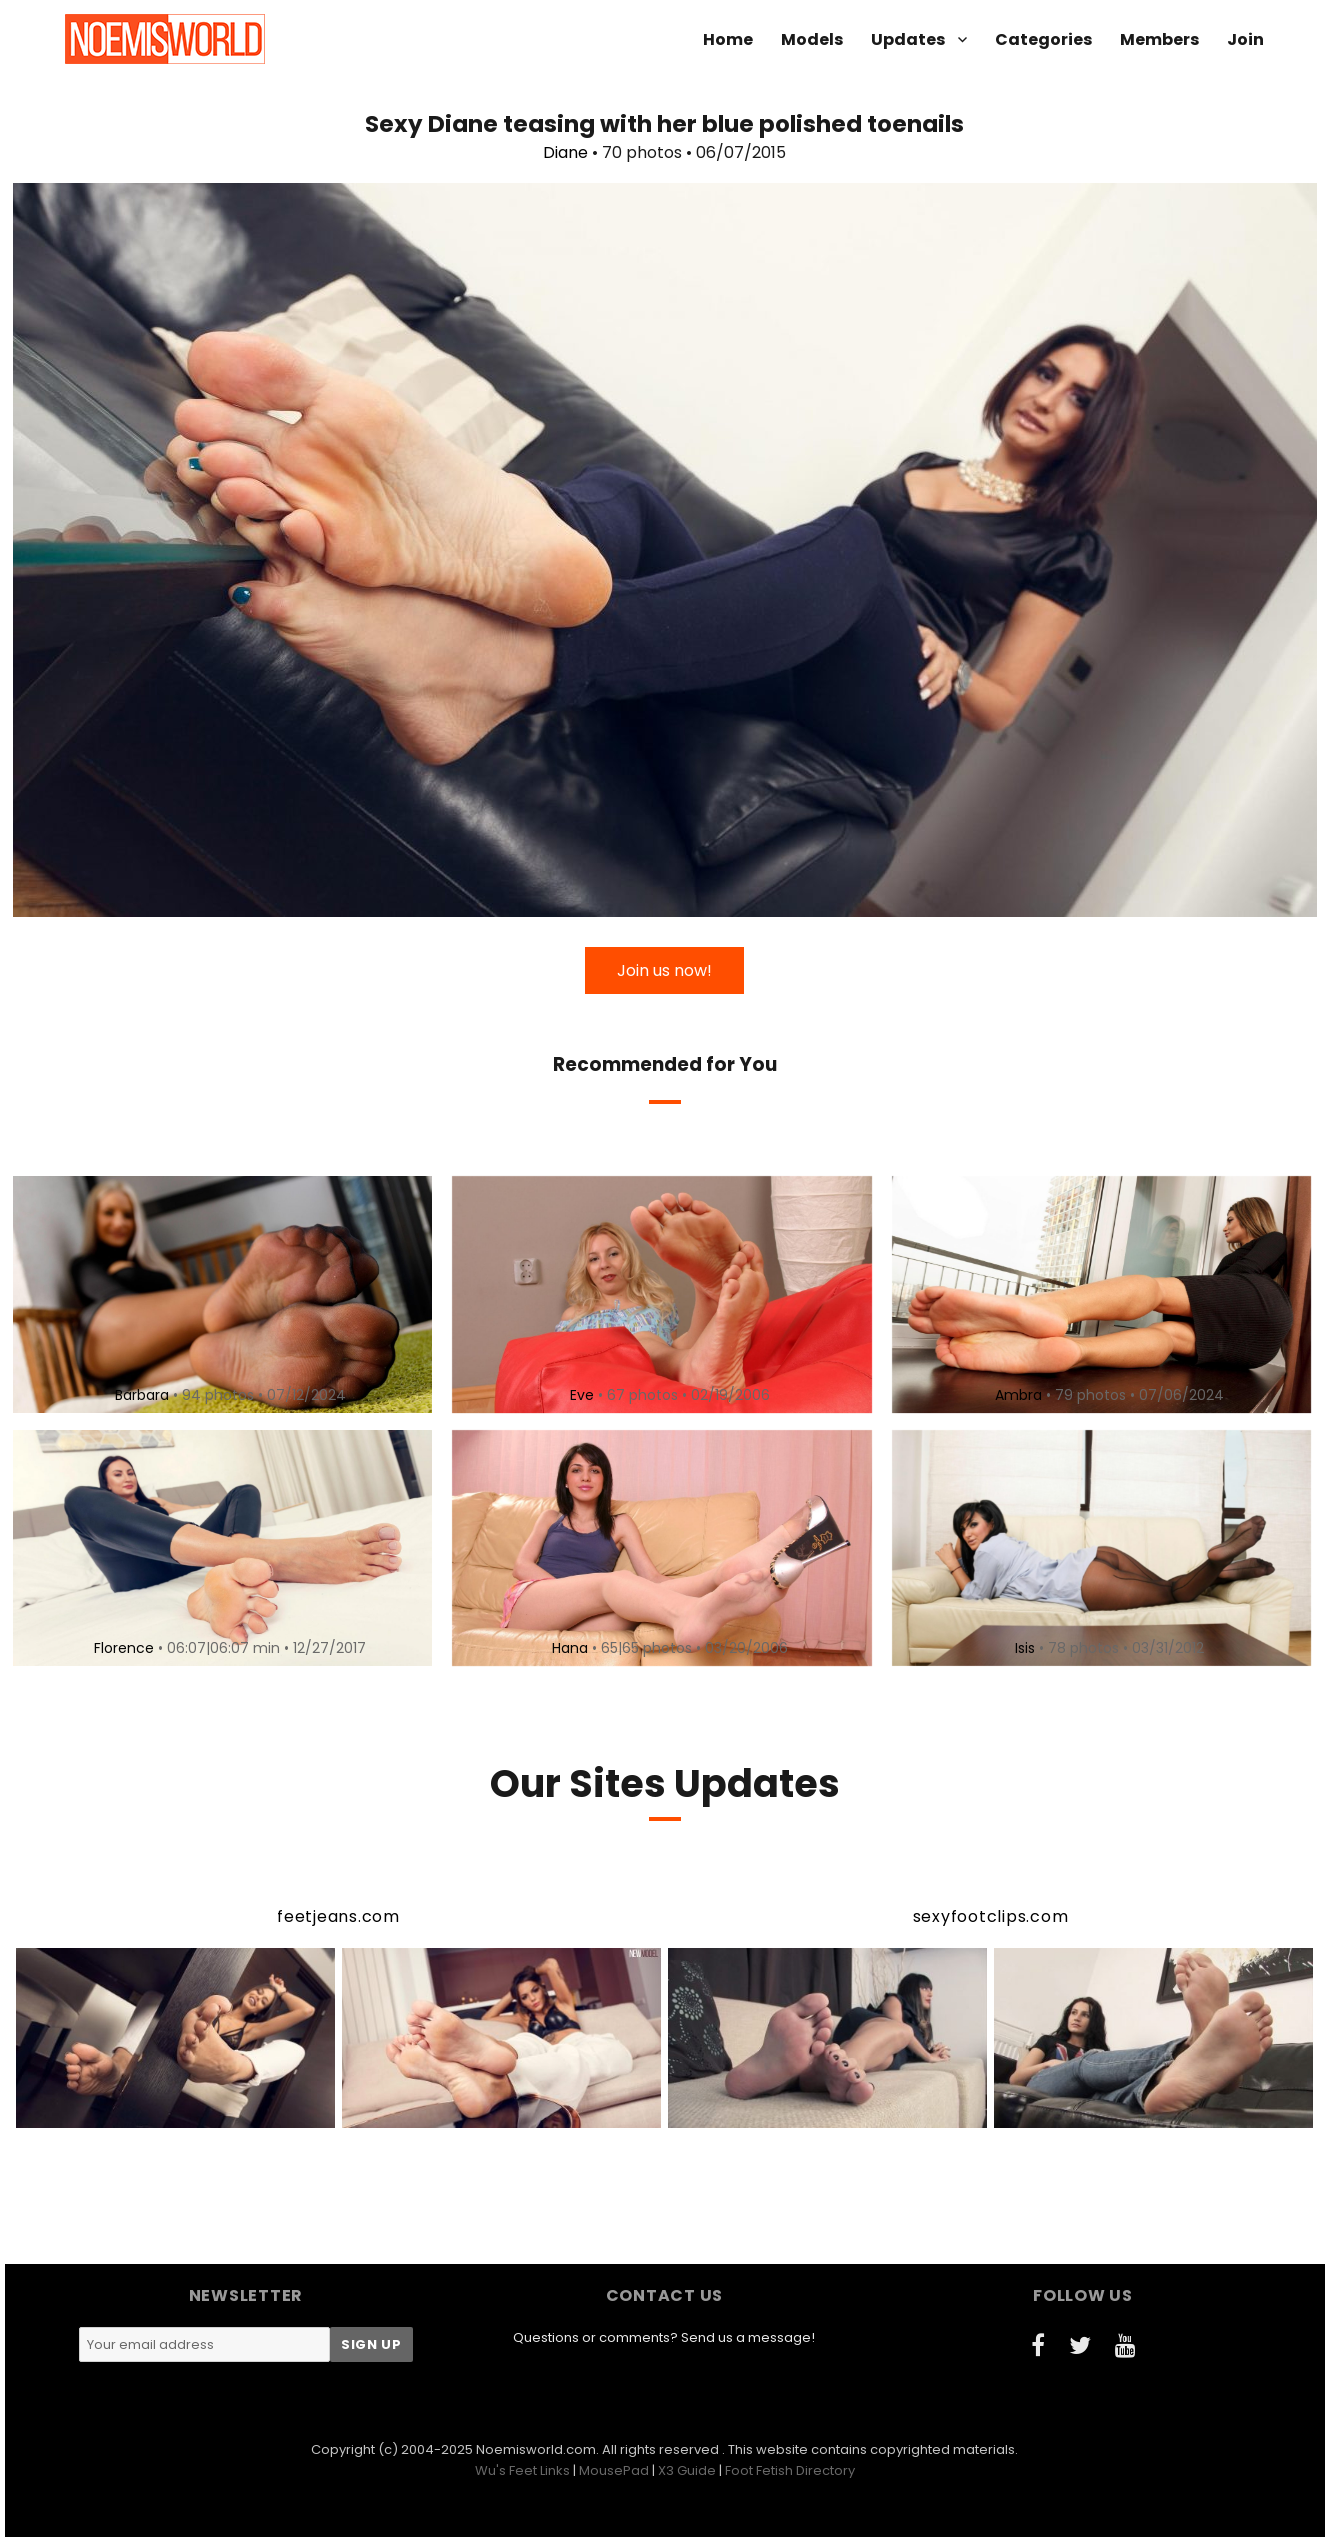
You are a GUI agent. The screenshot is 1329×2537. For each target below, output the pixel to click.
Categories (1043, 39)
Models (812, 39)
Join (1245, 39)
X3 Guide (687, 2470)
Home (728, 39)
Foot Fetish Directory (790, 2470)
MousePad (614, 2470)
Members (1159, 39)
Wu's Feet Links (522, 2470)
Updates (908, 39)
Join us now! (664, 970)
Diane (565, 152)
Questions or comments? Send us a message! (664, 2337)
